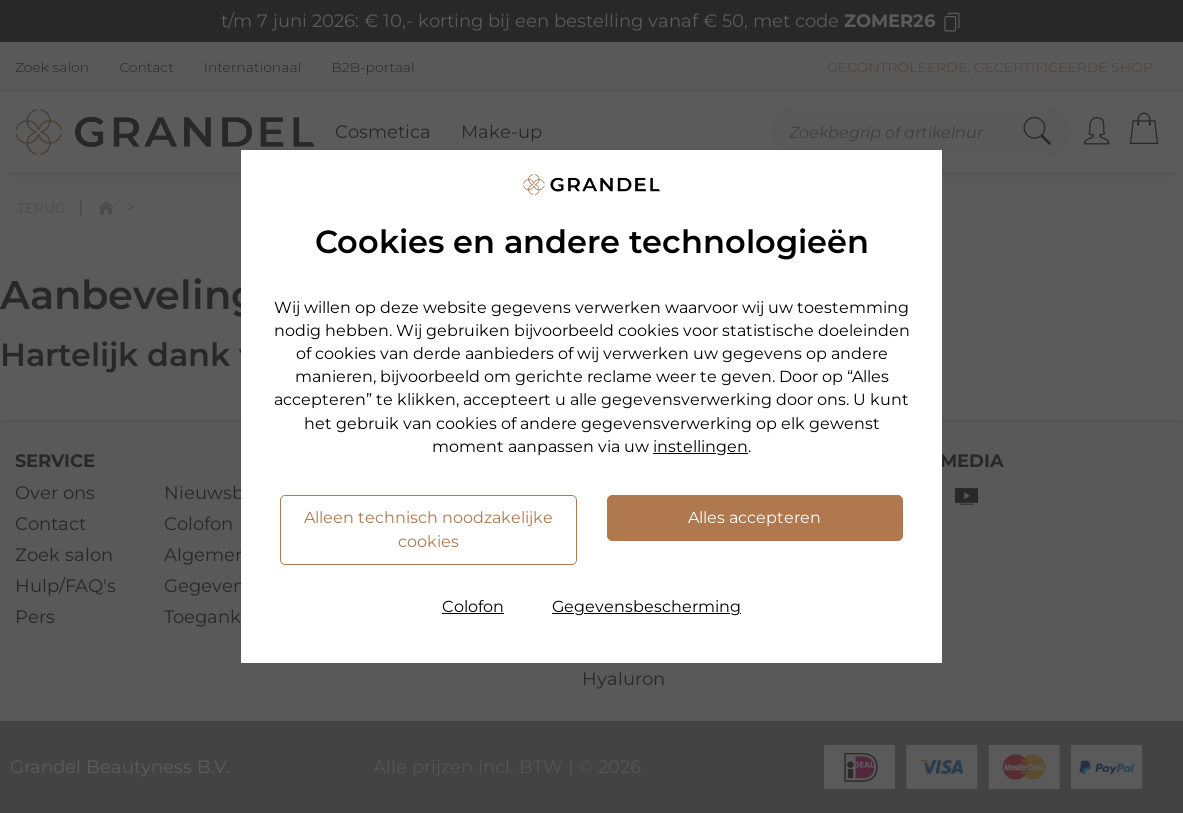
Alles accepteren (754, 517)
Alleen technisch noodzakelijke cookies (428, 529)
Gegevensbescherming (646, 606)
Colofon (473, 606)
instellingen (700, 446)
